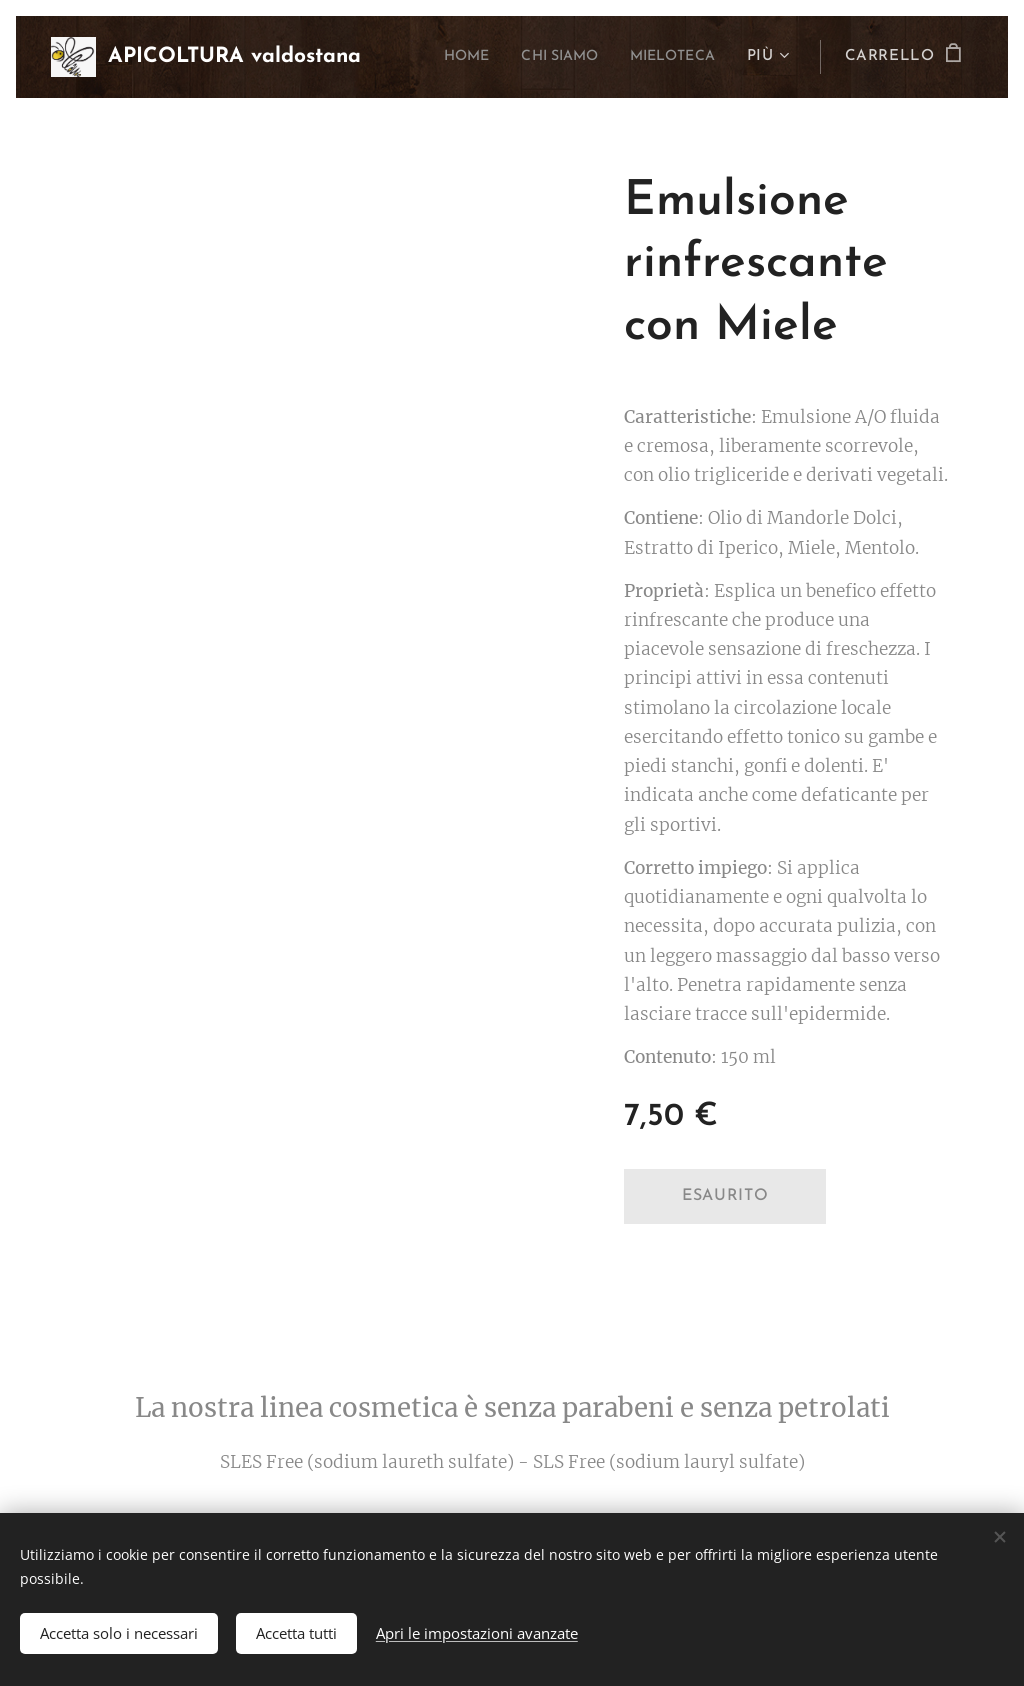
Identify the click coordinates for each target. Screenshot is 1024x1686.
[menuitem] (441, 57)
